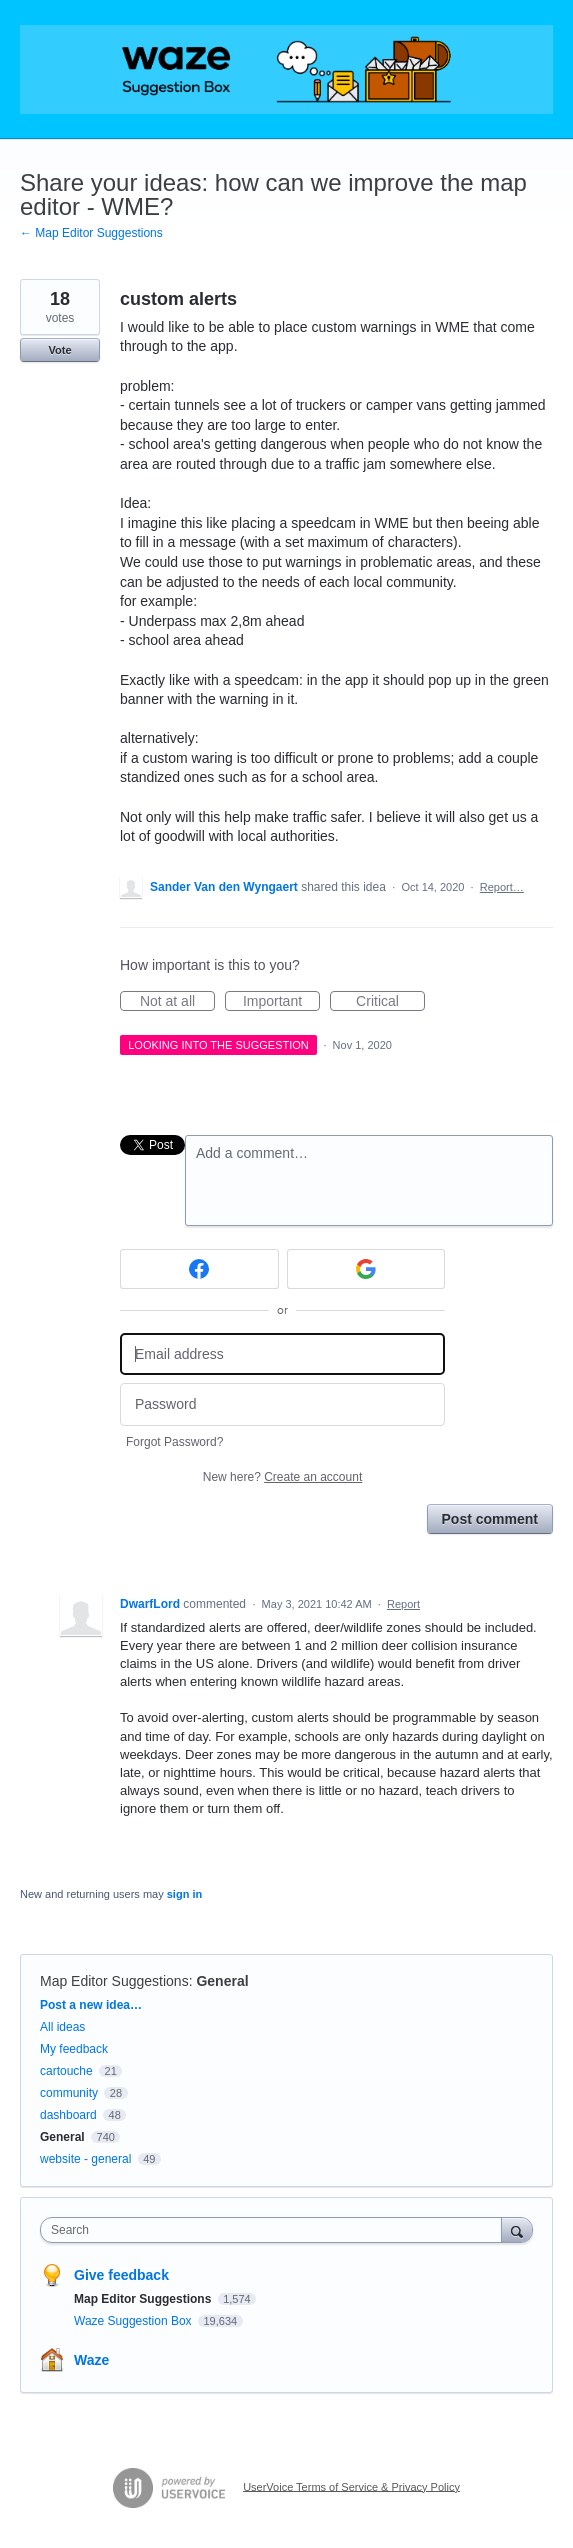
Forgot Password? (174, 1442)
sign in (184, 1894)
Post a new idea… (91, 2005)
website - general (85, 2159)
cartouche (66, 2071)
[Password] (282, 1404)
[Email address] (282, 1354)
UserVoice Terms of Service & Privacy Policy (351, 2486)
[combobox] (275, 2230)
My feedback (74, 2049)
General (222, 1981)
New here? (282, 1477)
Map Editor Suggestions (114, 1981)
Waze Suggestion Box (134, 2321)
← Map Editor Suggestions (91, 233)
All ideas (62, 2027)
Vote (59, 350)
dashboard (68, 2115)
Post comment (490, 1519)
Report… (502, 887)
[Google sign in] (366, 1269)
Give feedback (121, 2275)
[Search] (517, 2229)
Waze (91, 2360)
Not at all (177, 1002)
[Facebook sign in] (199, 1269)
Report (403, 1604)
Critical (390, 1002)
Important (281, 1002)
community (69, 2093)
